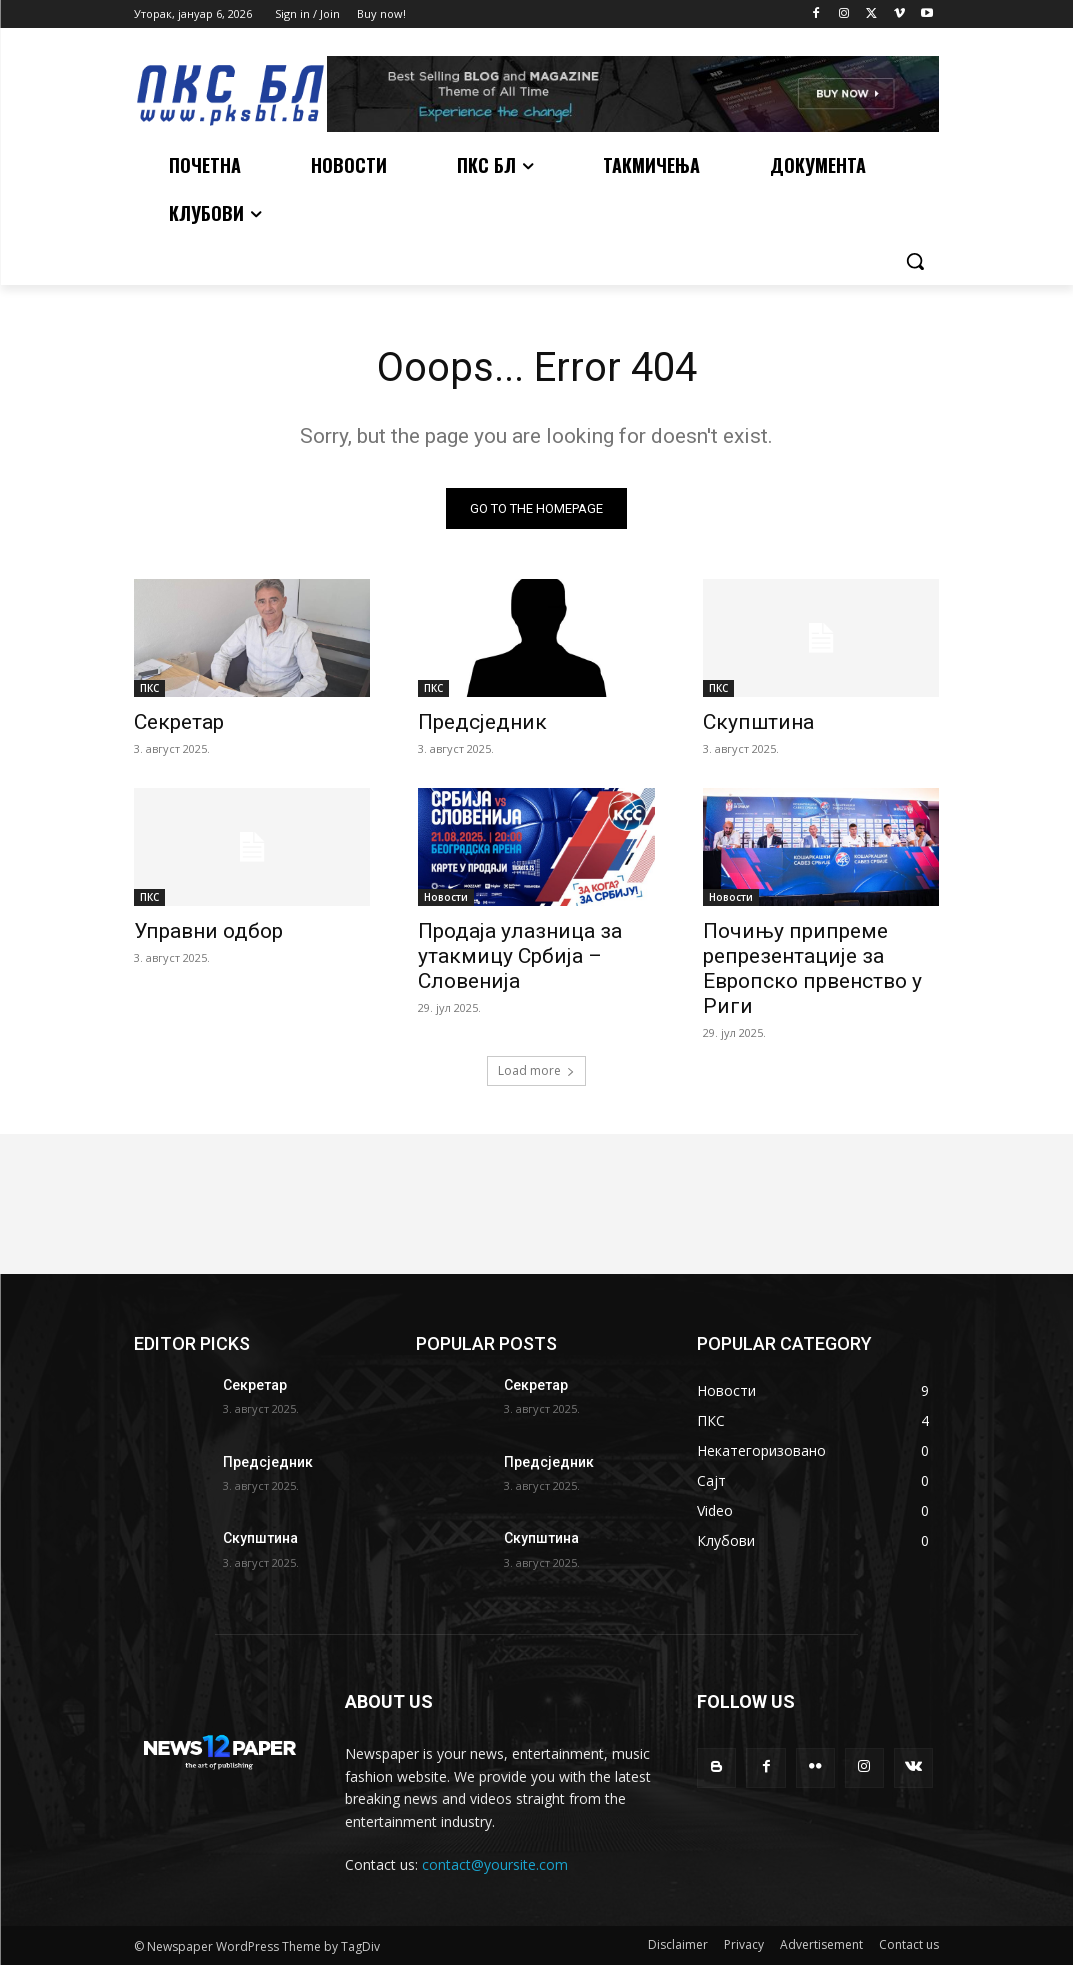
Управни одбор (208, 931)
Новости (446, 897)
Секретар (179, 722)
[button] (915, 261)
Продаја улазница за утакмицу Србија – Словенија (520, 956)
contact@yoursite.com (495, 1864)
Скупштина (758, 722)
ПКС (149, 688)
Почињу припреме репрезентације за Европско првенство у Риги (812, 968)
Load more (536, 1070)
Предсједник (482, 722)
